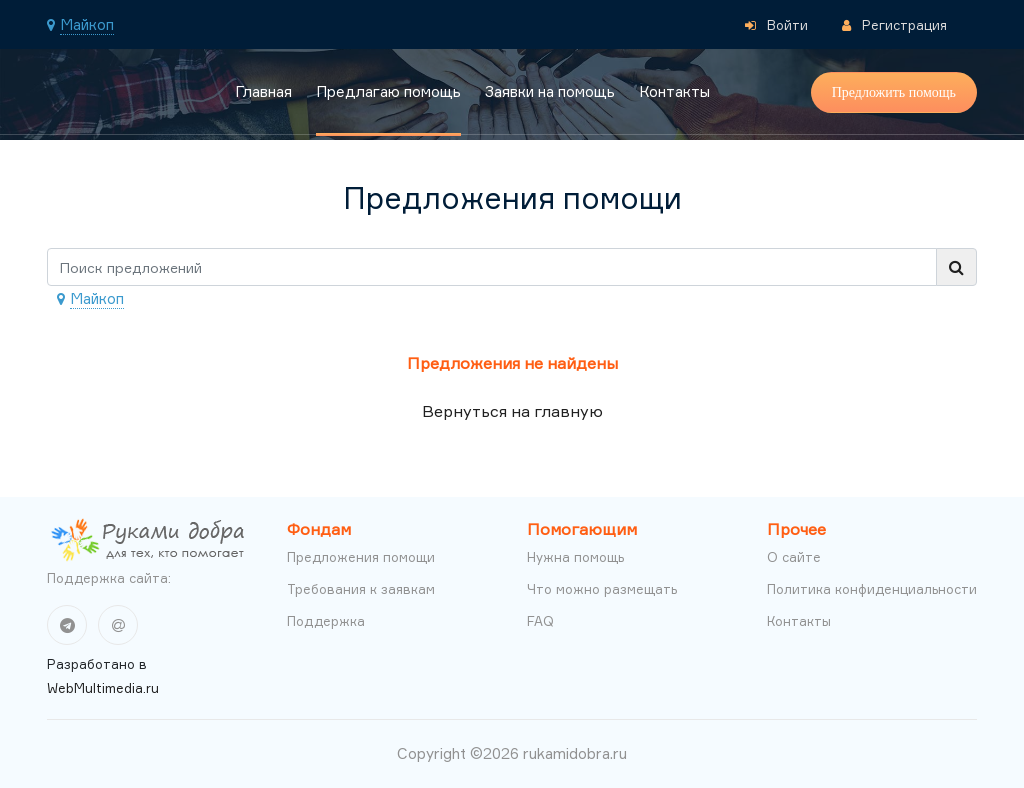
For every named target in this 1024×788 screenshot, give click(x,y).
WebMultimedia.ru (103, 688)
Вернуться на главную (512, 411)
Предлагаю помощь (388, 91)
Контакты (674, 91)
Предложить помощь (894, 92)
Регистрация (894, 25)
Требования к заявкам (361, 589)
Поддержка (326, 621)
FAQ (540, 621)
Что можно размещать (602, 589)
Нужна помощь (575, 557)
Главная (263, 91)
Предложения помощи (361, 557)
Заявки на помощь (550, 91)
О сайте (794, 557)
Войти (776, 25)
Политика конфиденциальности (872, 589)
